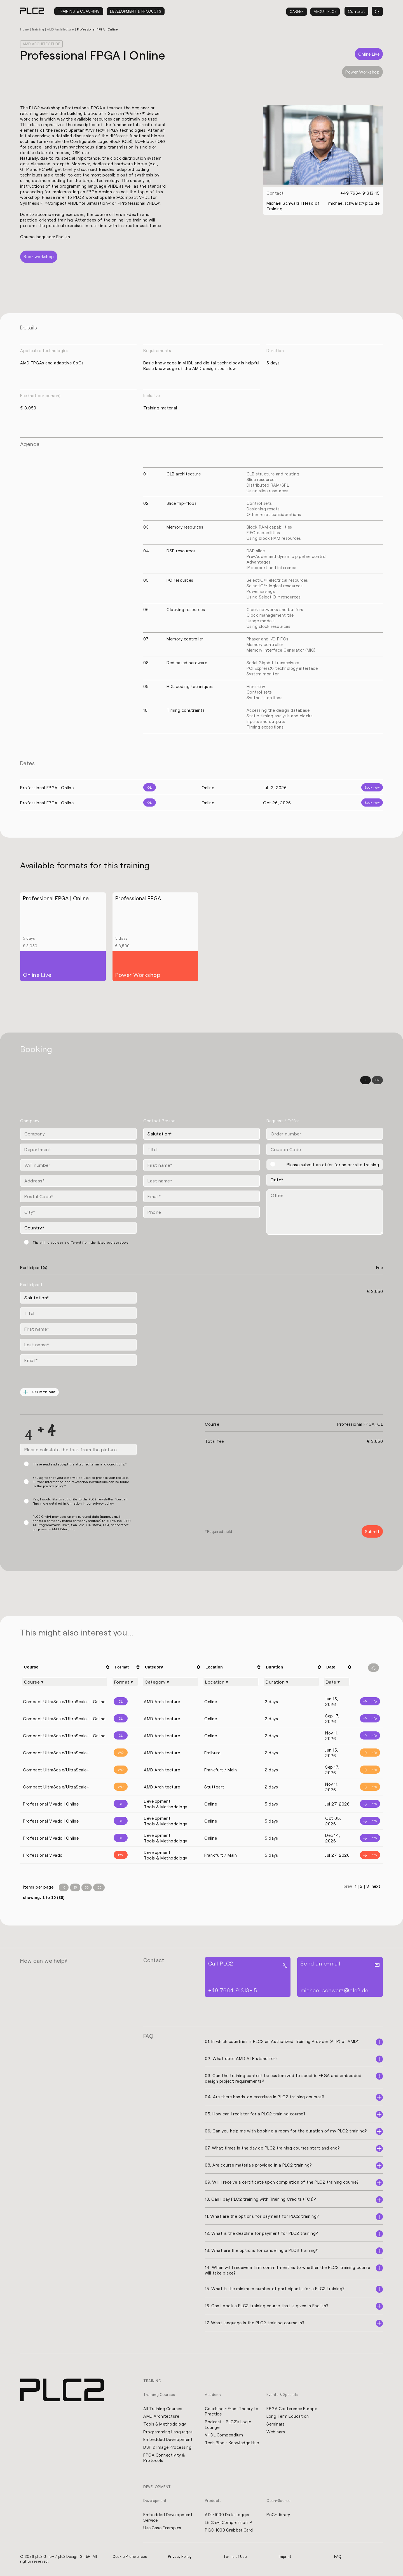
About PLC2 (325, 11)
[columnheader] (65, 1667)
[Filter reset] (373, 1667)
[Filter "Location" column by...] (231, 1681)
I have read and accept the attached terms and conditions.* (79, 1464)
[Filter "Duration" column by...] (291, 1681)
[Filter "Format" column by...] (125, 1681)
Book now (372, 787)
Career (297, 11)
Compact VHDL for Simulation (78, 202)
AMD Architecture (62, 29)
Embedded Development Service (168, 2518)
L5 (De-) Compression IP (229, 2523)
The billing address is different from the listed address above (80, 1242)
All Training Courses (163, 2408)
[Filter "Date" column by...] (337, 1681)
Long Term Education (288, 2416)
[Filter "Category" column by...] (170, 1681)
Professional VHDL (139, 202)
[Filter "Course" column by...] (64, 1681)
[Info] (367, 1701)
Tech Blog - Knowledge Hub (228, 2446)
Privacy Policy (180, 2557)
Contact (356, 11)
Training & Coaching (79, 11)
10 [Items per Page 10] (63, 1887)
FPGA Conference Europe (292, 2408)
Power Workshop (362, 71)
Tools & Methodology (165, 2424)
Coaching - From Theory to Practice (229, 2411)
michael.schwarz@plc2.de (354, 203)
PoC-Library (278, 2515)
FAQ (337, 2557)
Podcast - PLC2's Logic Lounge (228, 2425)
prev (348, 1886)
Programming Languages (168, 2432)
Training (39, 29)
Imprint (285, 2557)
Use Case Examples (162, 2529)
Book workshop (39, 256)
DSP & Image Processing (167, 2447)
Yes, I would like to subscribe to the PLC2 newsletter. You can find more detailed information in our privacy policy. (80, 1501)
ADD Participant (40, 1392)
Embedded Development (168, 2440)
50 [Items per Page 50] (86, 1887)
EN (377, 1080)
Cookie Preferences (130, 2557)
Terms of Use (235, 2557)
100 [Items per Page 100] (99, 1887)
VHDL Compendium (224, 2435)
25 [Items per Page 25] (75, 1887)
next (375, 1886)
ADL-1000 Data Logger (227, 2515)
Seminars (275, 2424)
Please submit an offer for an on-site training (333, 1164)
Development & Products (135, 11)
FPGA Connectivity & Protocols (164, 2458)
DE (365, 1080)
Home (24, 29)
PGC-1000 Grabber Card (229, 2531)
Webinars (275, 2432)
